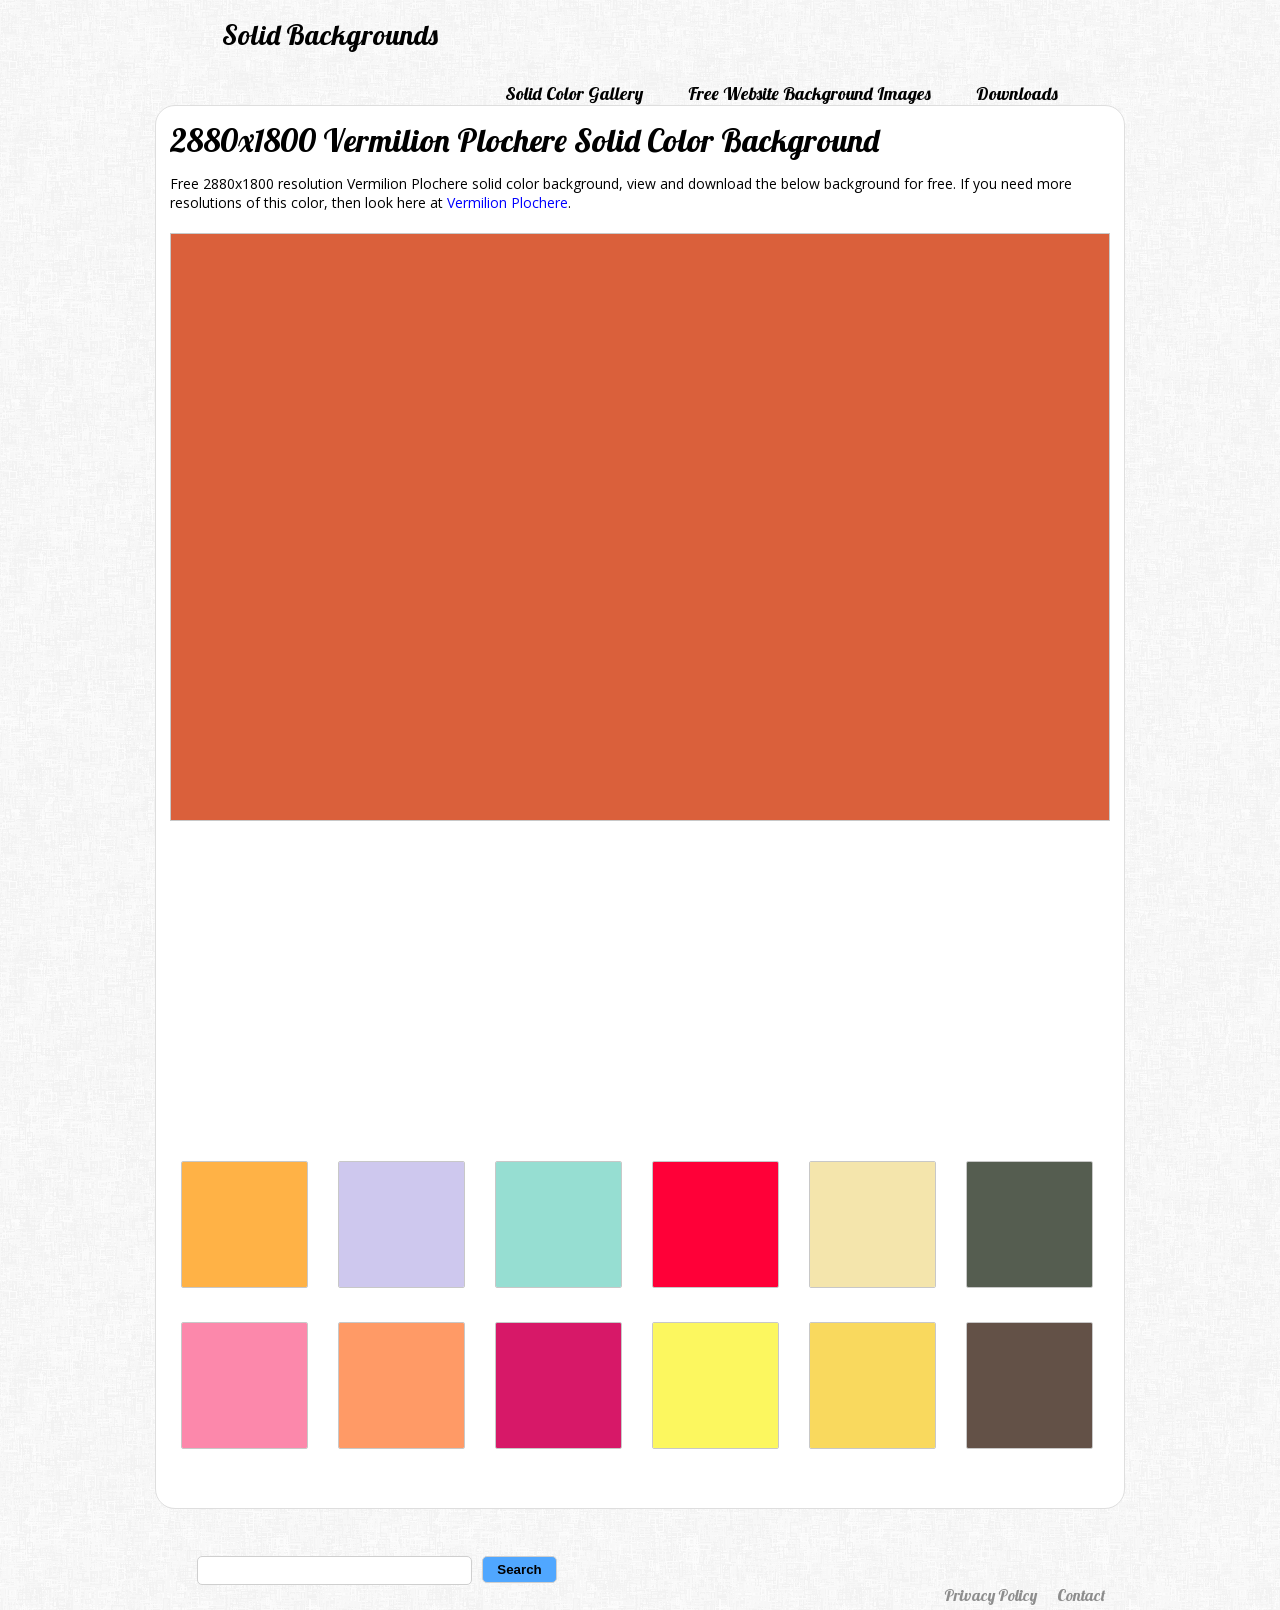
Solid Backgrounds (330, 34)
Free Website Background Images (809, 93)
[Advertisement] (640, 996)
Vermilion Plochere (507, 202)
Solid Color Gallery (574, 93)
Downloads (1017, 93)
